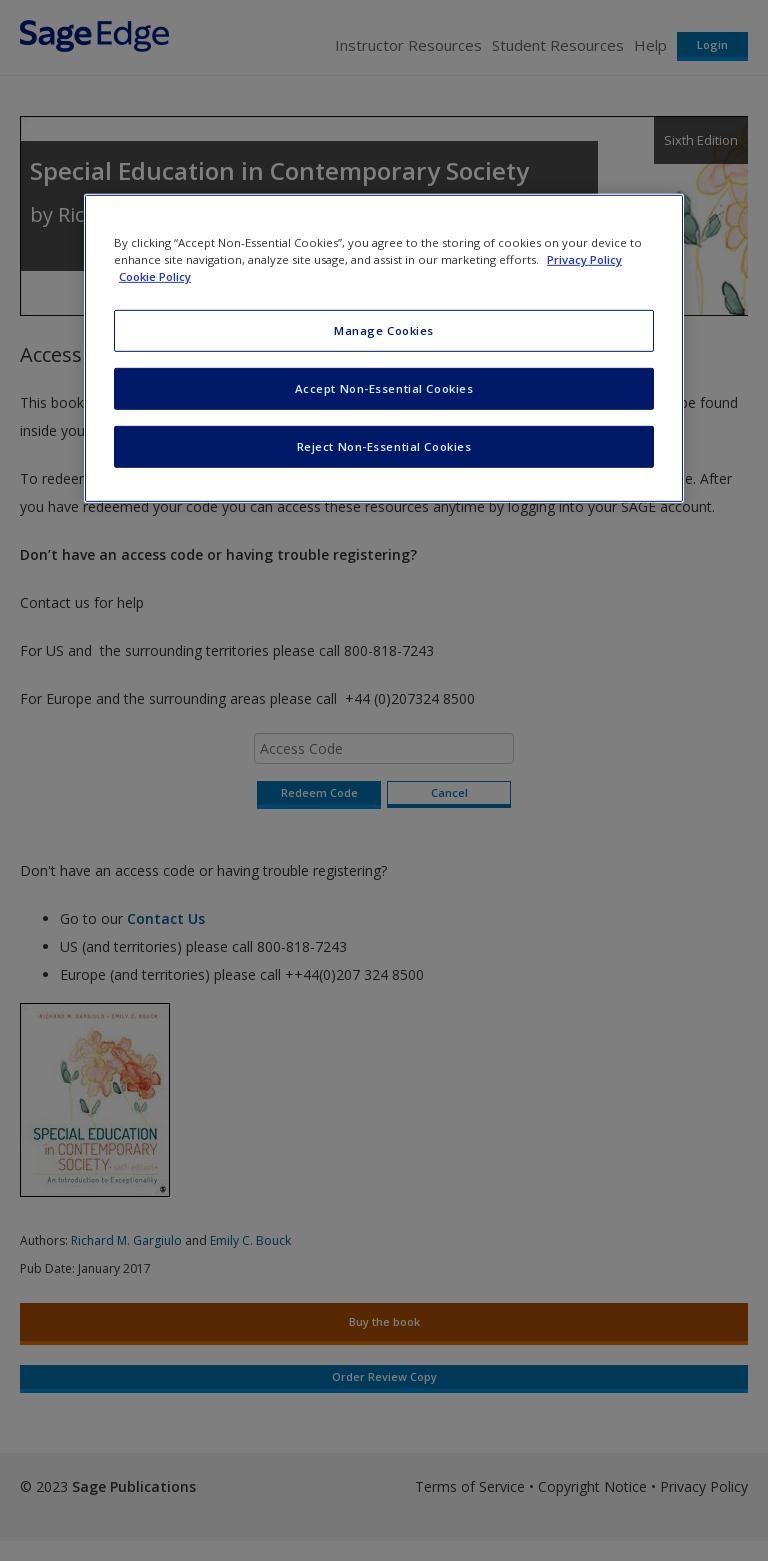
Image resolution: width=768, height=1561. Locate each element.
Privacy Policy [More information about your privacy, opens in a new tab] (584, 259)
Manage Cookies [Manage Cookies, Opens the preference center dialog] (384, 330)
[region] (384, 348)
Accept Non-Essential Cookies (384, 388)
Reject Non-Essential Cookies (384, 446)
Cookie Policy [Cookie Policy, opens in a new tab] (155, 276)
